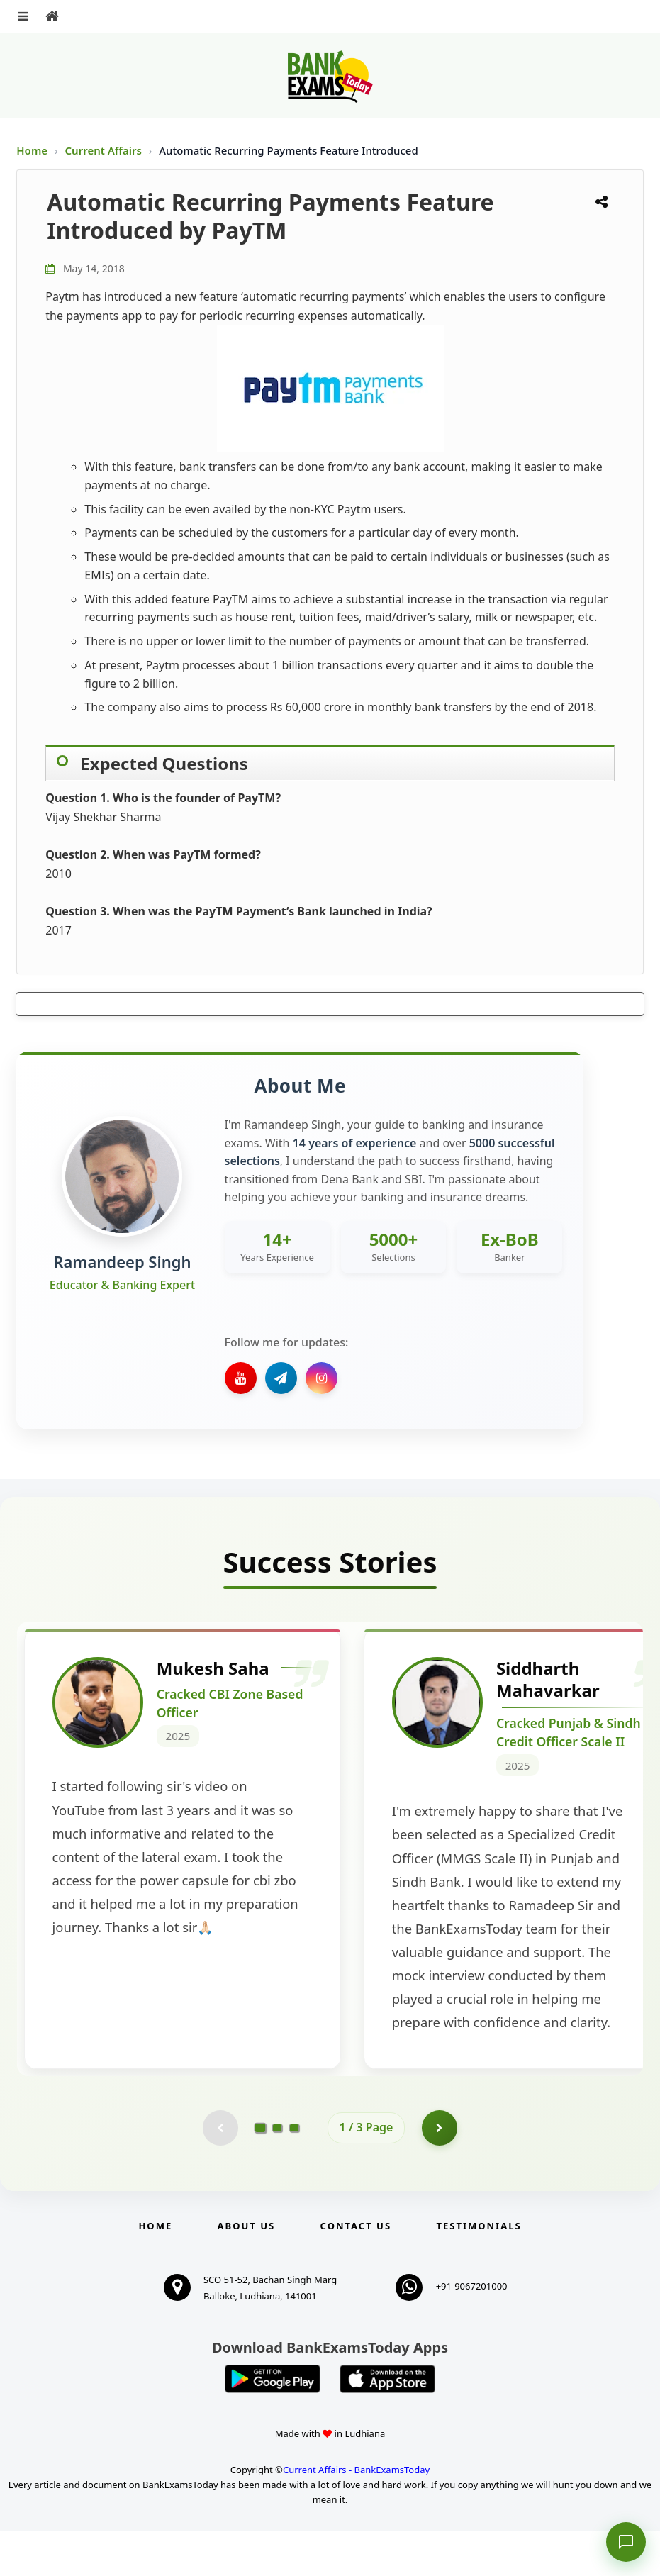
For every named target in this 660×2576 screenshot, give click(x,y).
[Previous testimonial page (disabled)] (220, 2172)
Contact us (355, 2270)
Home (31, 150)
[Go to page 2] (277, 2172)
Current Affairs (105, 150)
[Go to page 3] (294, 2172)
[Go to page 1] (260, 2173)
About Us (247, 2270)
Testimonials (478, 2270)
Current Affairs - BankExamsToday (356, 2514)
